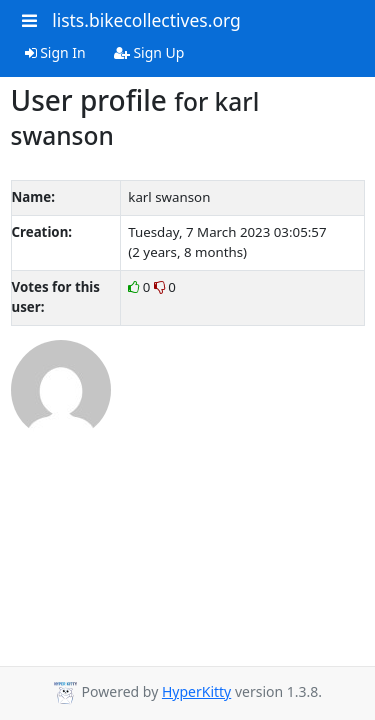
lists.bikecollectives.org (146, 20)
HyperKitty (196, 691)
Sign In (55, 52)
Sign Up (149, 52)
